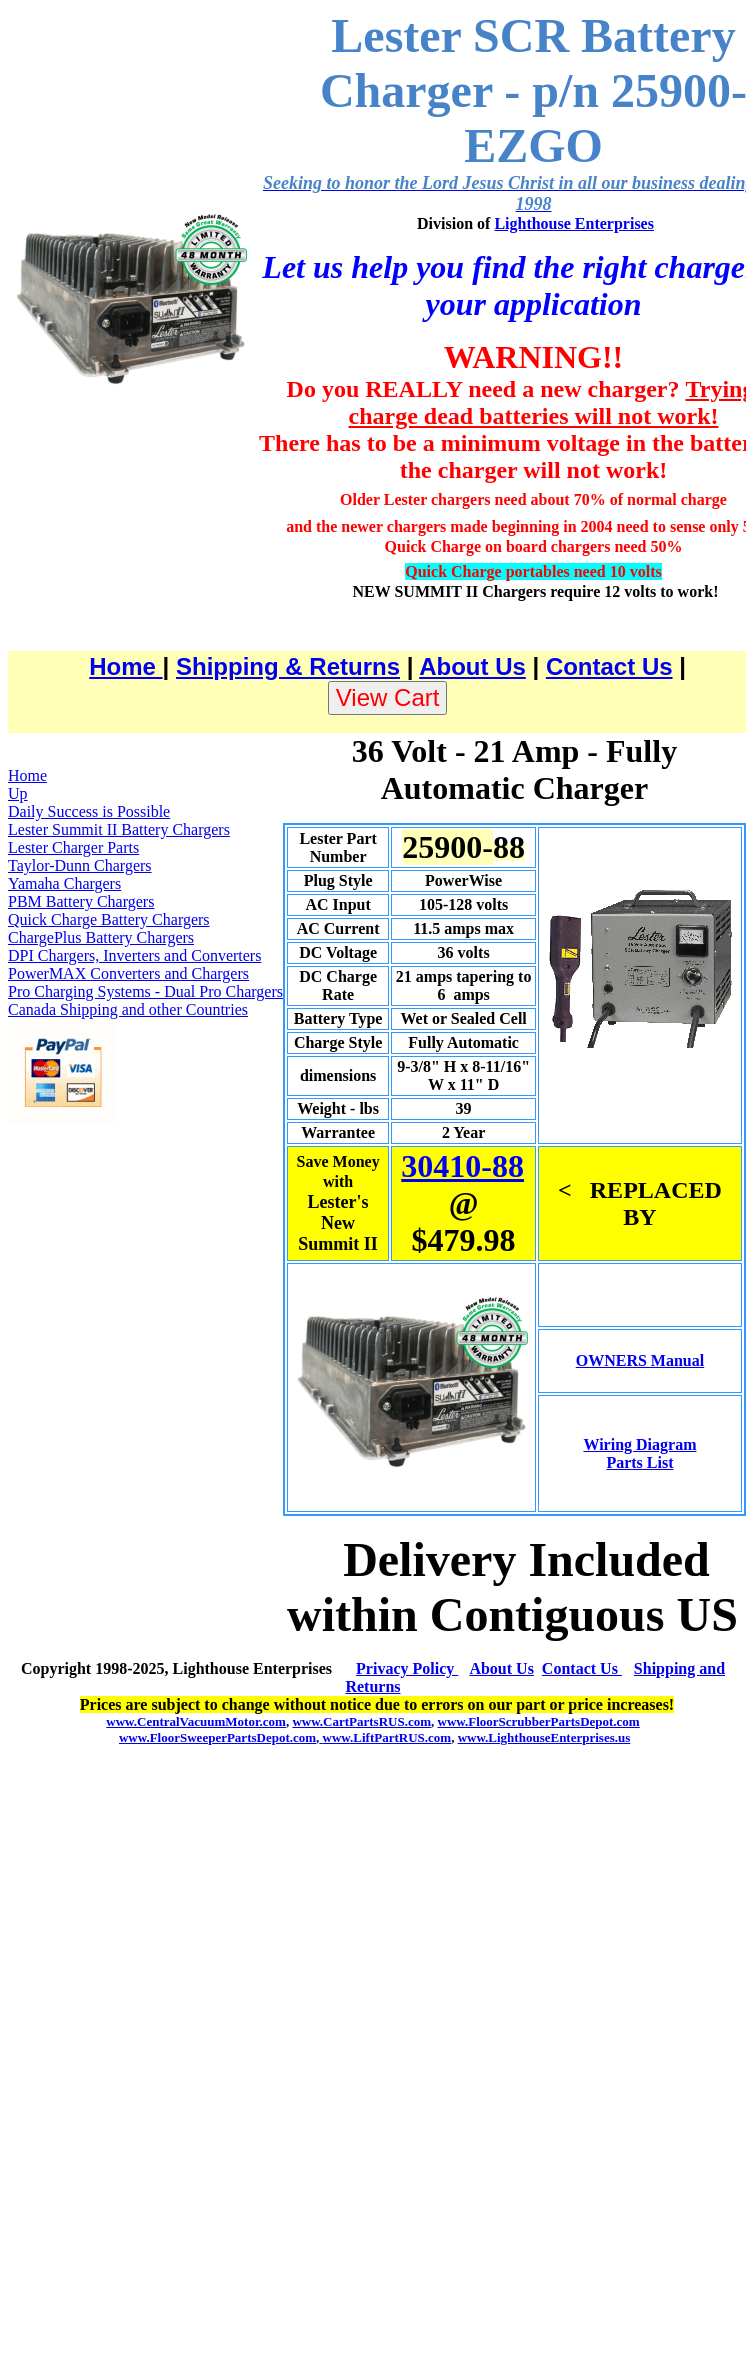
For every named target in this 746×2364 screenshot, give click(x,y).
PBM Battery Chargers (81, 901)
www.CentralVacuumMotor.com (196, 1721)
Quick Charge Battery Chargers (109, 919)
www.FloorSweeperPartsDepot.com (217, 1737)
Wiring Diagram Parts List (639, 1453)
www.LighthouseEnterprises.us (544, 1737)
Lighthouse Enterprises (574, 223)
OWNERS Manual (640, 1360)
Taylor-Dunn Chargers (80, 865)
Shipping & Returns (288, 666)
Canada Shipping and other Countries (128, 1009)
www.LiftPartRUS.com (385, 1737)
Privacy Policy (407, 1668)
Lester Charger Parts (73, 847)
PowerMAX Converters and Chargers (128, 973)
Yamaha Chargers (64, 883)
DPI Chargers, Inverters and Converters (134, 955)
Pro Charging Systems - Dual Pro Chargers (145, 991)
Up (18, 793)
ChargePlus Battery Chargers (101, 937)
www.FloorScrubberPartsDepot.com (539, 1721)
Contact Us (609, 666)
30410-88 (462, 1166)
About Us (472, 666)
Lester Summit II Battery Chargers (119, 829)
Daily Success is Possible (89, 811)
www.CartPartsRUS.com (361, 1721)
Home (125, 666)
